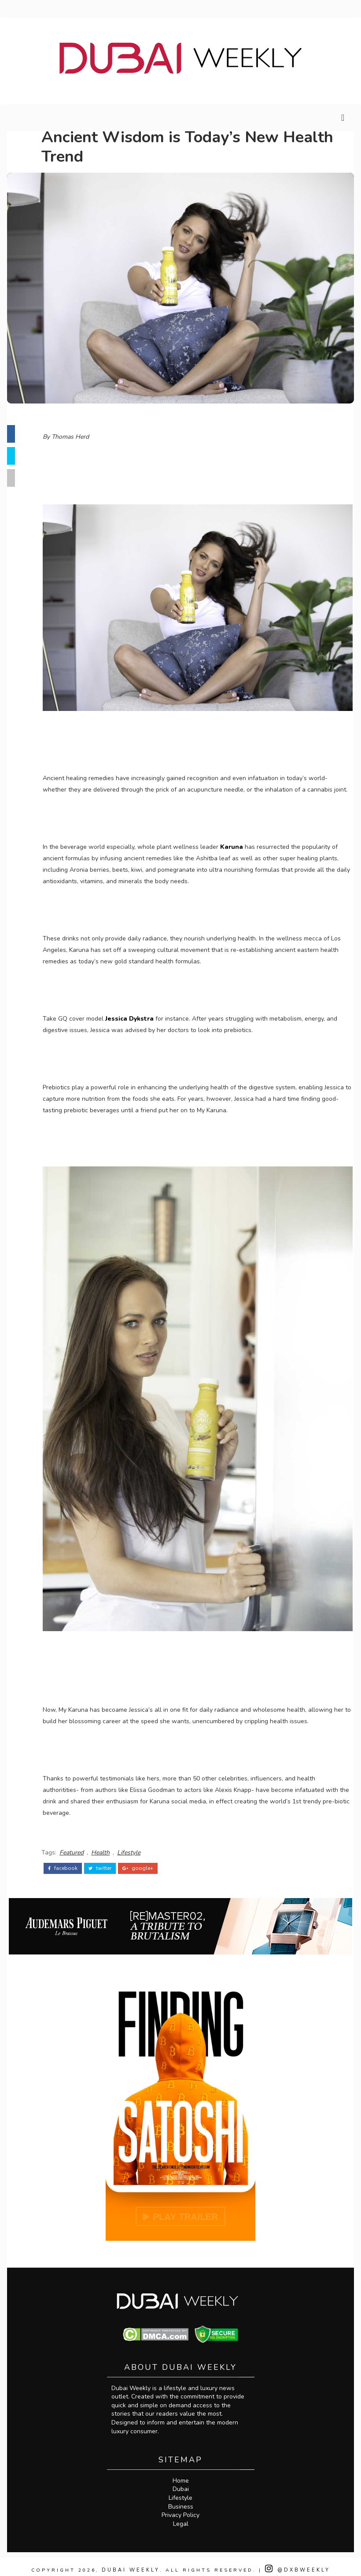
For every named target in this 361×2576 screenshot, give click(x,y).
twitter (109, 1857)
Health (110, 1842)
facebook (72, 1857)
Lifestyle (138, 1842)
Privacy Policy (180, 2507)
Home (181, 2473)
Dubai (181, 2481)
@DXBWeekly (301, 2562)
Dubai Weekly (130, 2562)
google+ (147, 1857)
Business (180, 2499)
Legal (180, 2516)
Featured (81, 1842)
